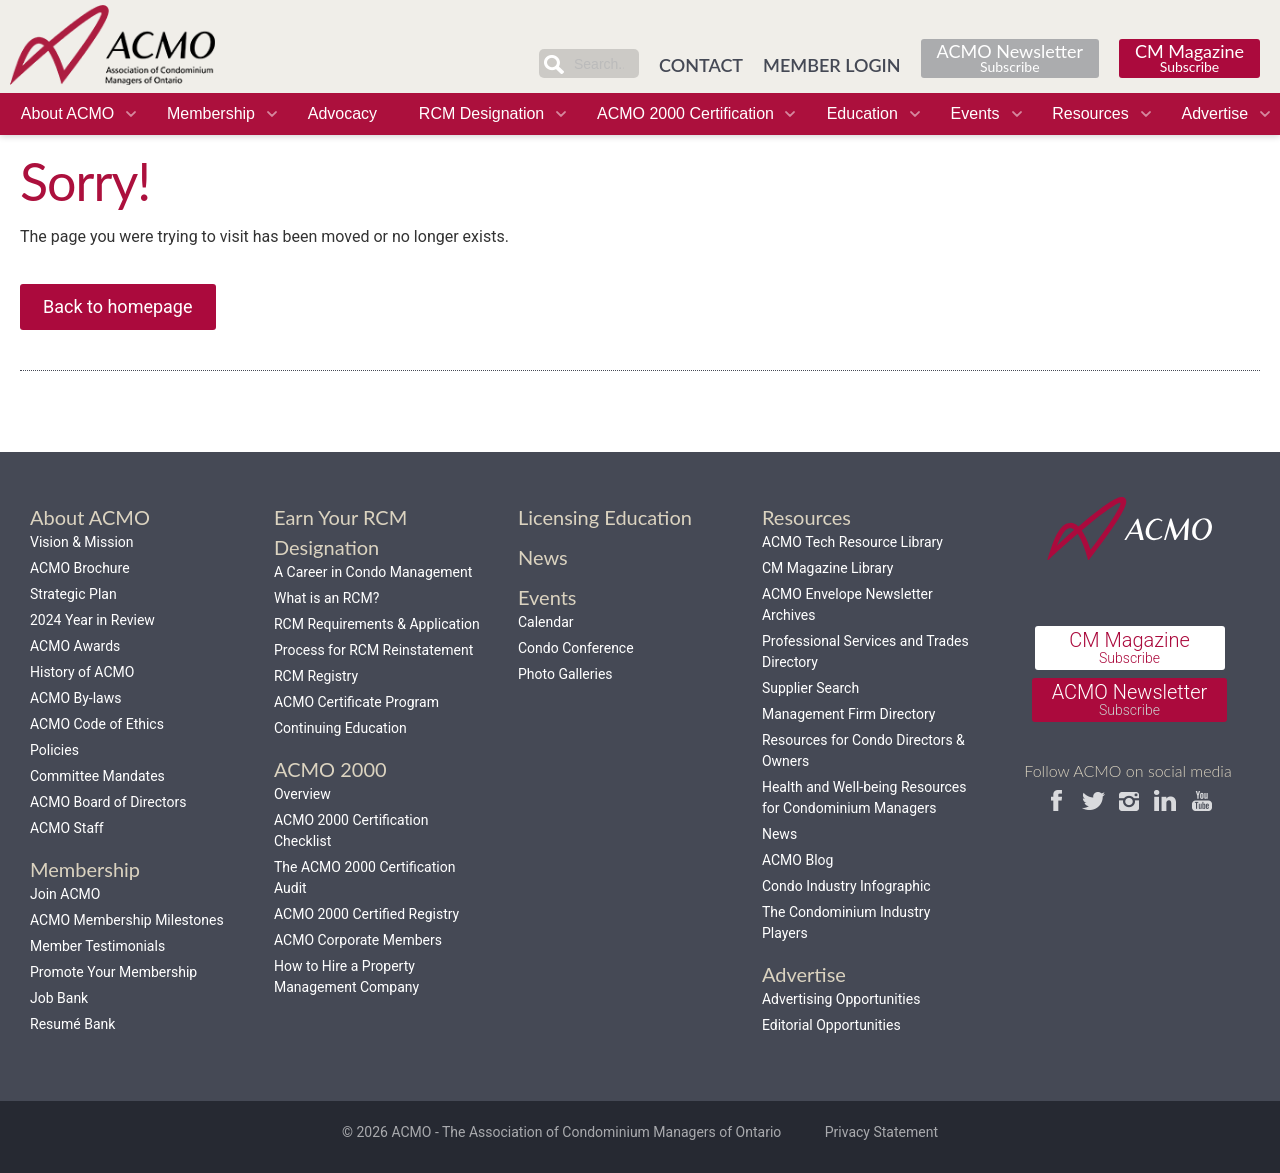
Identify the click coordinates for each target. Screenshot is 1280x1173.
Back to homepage (118, 306)
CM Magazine (1189, 57)
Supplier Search (810, 688)
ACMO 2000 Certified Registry (366, 914)
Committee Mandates (97, 776)
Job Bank (59, 998)
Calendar (546, 622)
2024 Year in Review (92, 620)
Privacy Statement (881, 1132)
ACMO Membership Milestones (127, 920)
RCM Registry (316, 676)
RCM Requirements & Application (377, 624)
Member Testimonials (97, 946)
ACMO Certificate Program (356, 702)
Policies (54, 750)
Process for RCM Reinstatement (373, 650)
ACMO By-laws (75, 698)
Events (975, 113)
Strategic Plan (73, 594)
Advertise (1214, 113)
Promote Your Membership (113, 972)
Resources (1090, 113)
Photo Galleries (565, 674)
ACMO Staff (67, 828)
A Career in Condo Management (373, 572)
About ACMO (67, 113)
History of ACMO (82, 672)
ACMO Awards (75, 646)
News (779, 834)
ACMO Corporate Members (358, 940)
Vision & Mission (82, 542)
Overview (302, 794)
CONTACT (701, 65)
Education (862, 113)
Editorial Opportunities (831, 1025)
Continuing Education (340, 728)
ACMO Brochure (80, 568)
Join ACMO (65, 894)
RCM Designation (481, 113)
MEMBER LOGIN (832, 65)
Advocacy (342, 113)
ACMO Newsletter (1010, 57)
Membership (211, 113)
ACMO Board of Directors (108, 802)
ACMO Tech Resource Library (852, 542)
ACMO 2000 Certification (685, 113)
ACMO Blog (797, 860)
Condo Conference (576, 648)
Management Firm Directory (848, 714)
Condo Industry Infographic (846, 886)
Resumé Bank (72, 1024)
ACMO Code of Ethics (97, 724)
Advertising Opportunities (841, 999)
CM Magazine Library (827, 568)
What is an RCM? (326, 598)
